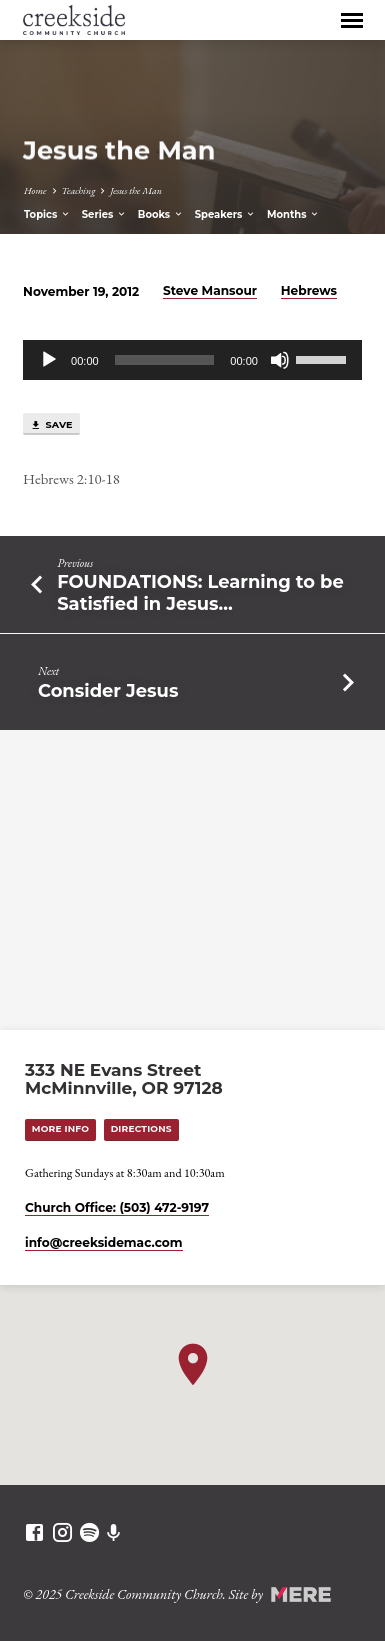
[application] (192, 360)
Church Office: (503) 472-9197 (117, 1207)
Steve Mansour (210, 290)
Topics (47, 214)
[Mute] (280, 360)
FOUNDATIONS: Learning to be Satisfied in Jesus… (200, 592)
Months (293, 214)
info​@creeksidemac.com (103, 1242)
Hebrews (309, 290)
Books (161, 214)
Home (35, 190)
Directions (141, 1128)
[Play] (49, 360)
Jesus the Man (136, 190)
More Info (60, 1128)
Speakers (226, 214)
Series (104, 214)
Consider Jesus (108, 690)
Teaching (79, 190)
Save (51, 425)
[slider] (165, 360)
